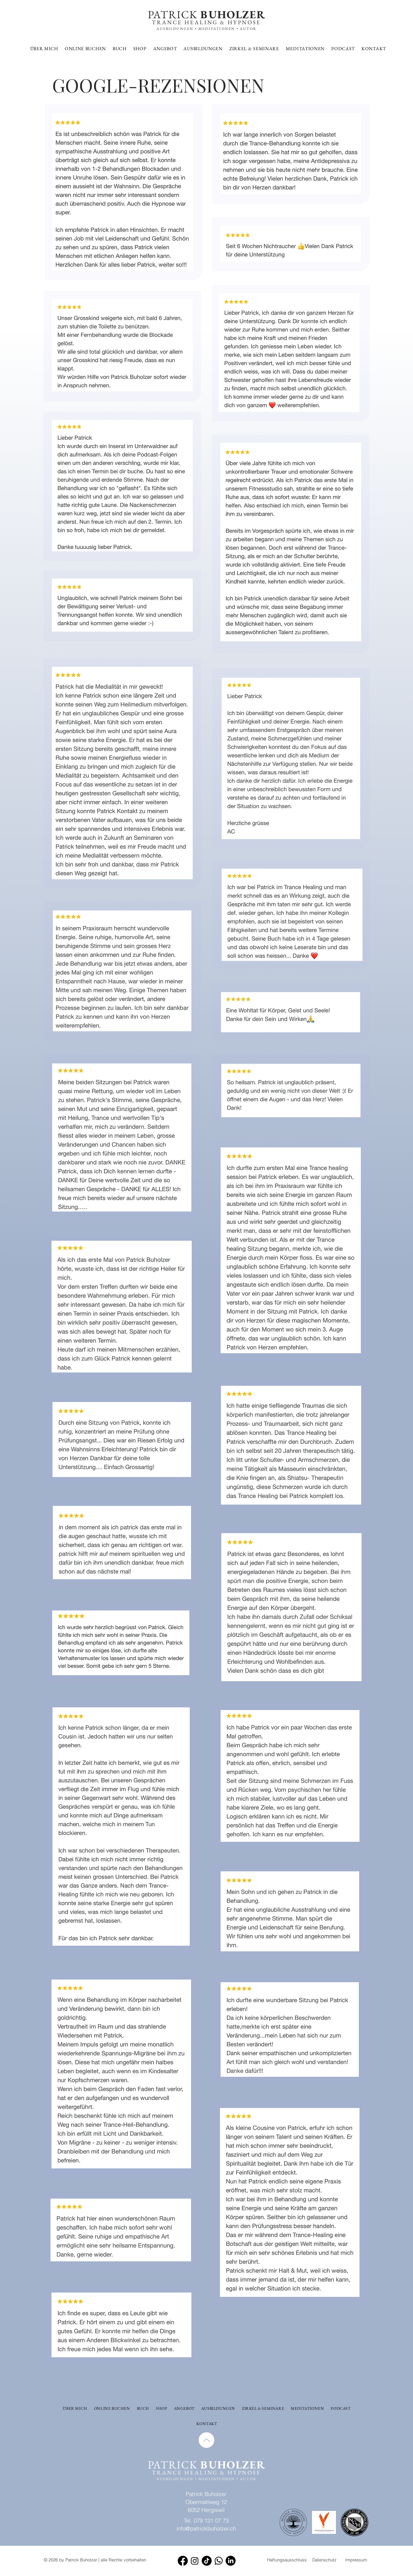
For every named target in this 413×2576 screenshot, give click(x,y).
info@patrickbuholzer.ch (206, 2528)
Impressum (356, 2559)
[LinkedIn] (231, 2561)
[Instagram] (195, 2561)
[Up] (206, 2440)
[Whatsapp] (219, 2561)
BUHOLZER (231, 14)
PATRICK (172, 14)
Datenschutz (324, 2559)
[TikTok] (207, 2561)
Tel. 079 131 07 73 (206, 2520)
